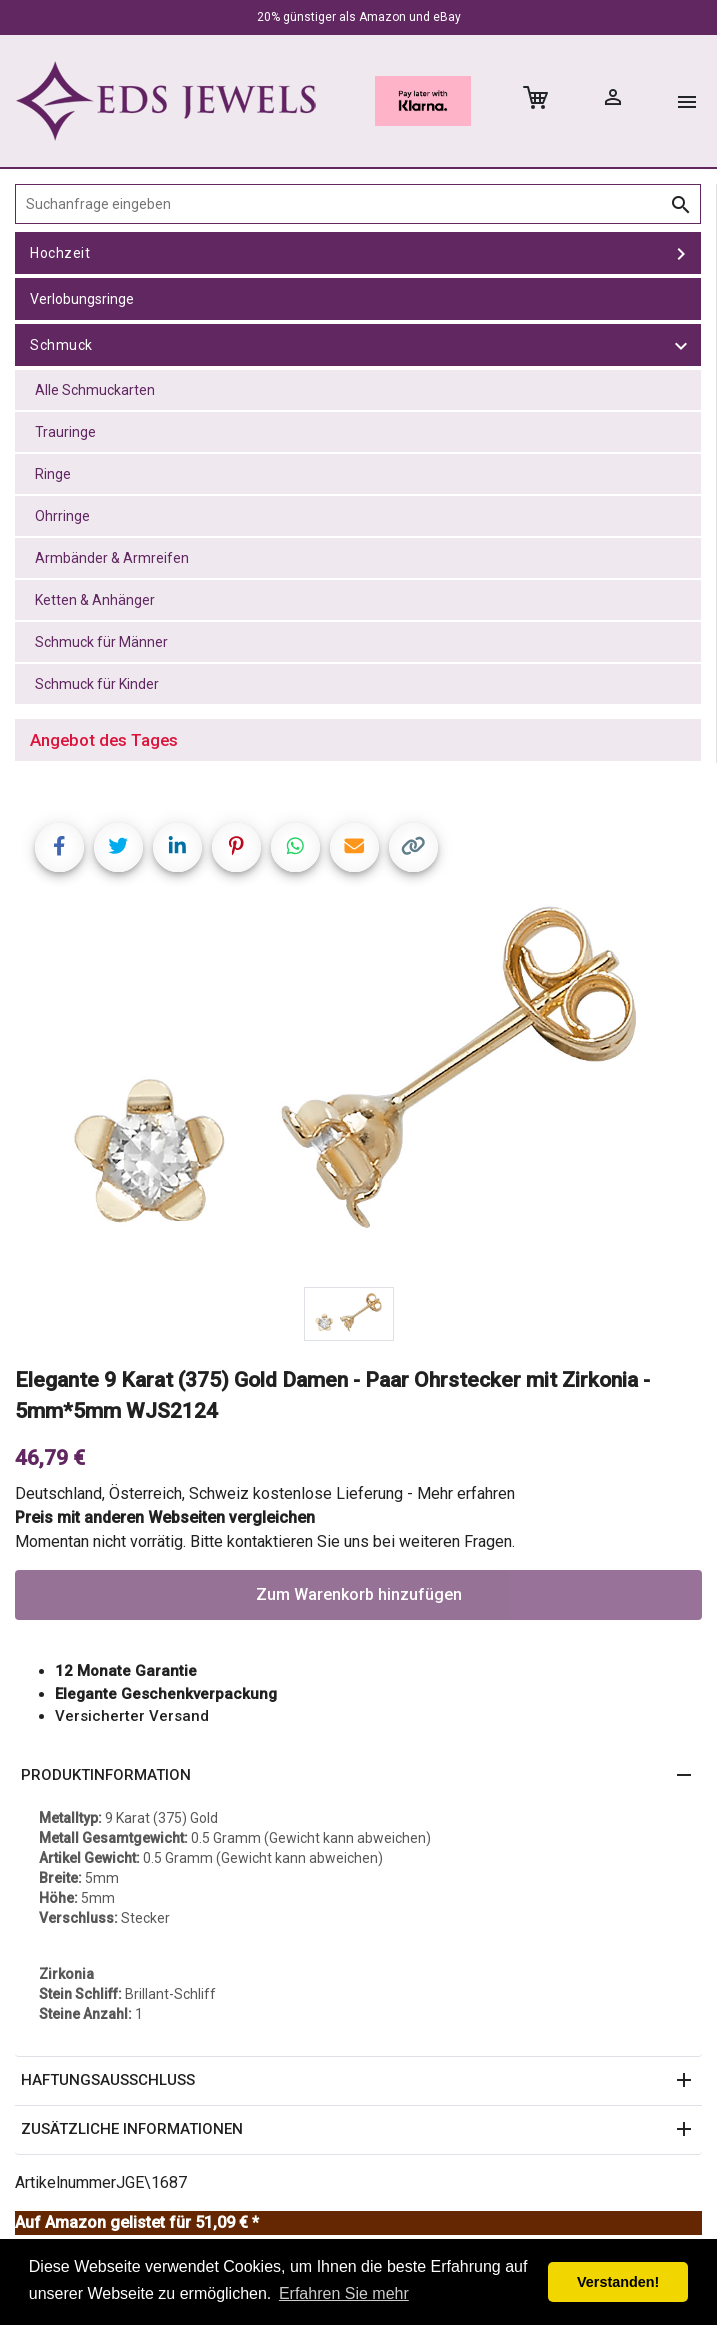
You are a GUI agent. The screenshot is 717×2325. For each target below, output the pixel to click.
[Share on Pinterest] (236, 847)
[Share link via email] (354, 847)
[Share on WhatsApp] (295, 847)
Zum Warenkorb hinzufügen (359, 1594)
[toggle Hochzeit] (681, 253)
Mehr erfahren (466, 1493)
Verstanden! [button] (618, 2282)
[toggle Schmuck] (681, 345)
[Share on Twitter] (118, 847)
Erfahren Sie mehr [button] (344, 2293)
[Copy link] (413, 847)
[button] (358, 1776)
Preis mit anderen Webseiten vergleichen (165, 1517)
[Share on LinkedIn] (177, 847)
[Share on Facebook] (59, 847)
